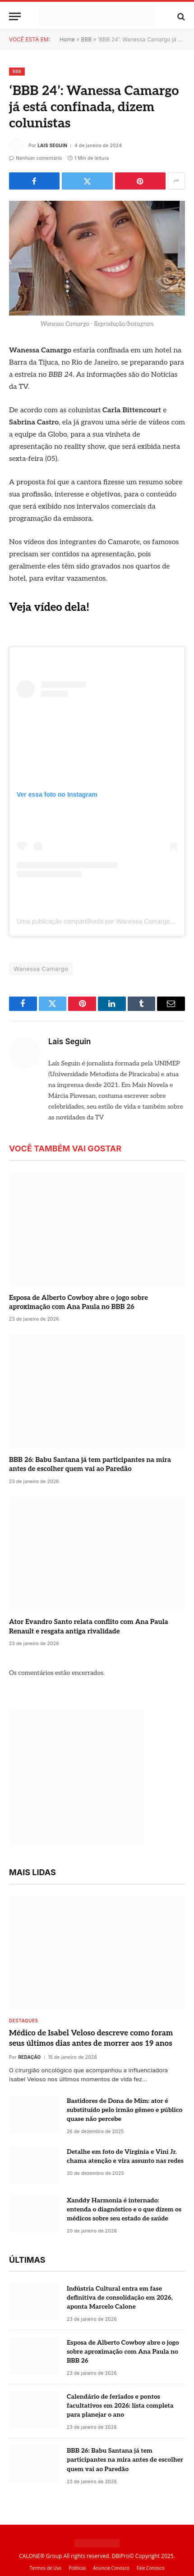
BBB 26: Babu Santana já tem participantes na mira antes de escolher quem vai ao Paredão (125, 2459)
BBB (86, 39)
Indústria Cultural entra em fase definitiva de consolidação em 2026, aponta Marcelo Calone (120, 2297)
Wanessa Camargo (41, 968)
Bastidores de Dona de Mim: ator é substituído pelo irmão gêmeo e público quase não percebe (124, 2110)
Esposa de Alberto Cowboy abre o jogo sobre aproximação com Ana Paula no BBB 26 (123, 2351)
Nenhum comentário (35, 158)
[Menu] (15, 16)
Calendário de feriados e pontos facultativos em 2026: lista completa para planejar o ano (120, 2405)
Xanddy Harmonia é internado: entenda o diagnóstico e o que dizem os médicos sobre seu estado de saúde (124, 2209)
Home (67, 39)
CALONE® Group (40, 2556)
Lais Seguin (52, 145)
